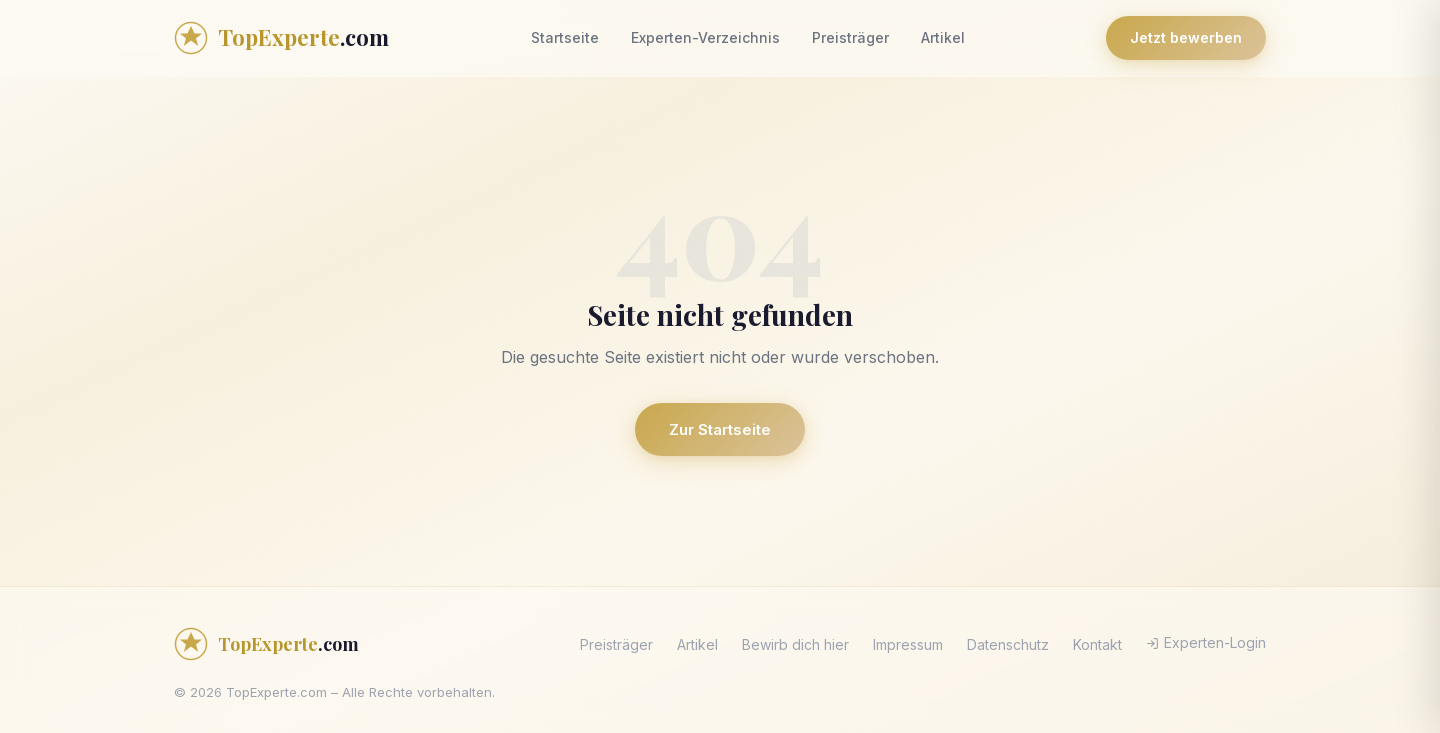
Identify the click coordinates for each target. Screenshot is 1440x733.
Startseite (565, 37)
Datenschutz (1008, 644)
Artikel (943, 37)
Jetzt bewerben (1186, 37)
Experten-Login (1206, 642)
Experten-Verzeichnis (705, 37)
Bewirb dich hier (795, 644)
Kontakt (1097, 644)
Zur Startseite (720, 429)
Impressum (908, 644)
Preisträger (850, 37)
